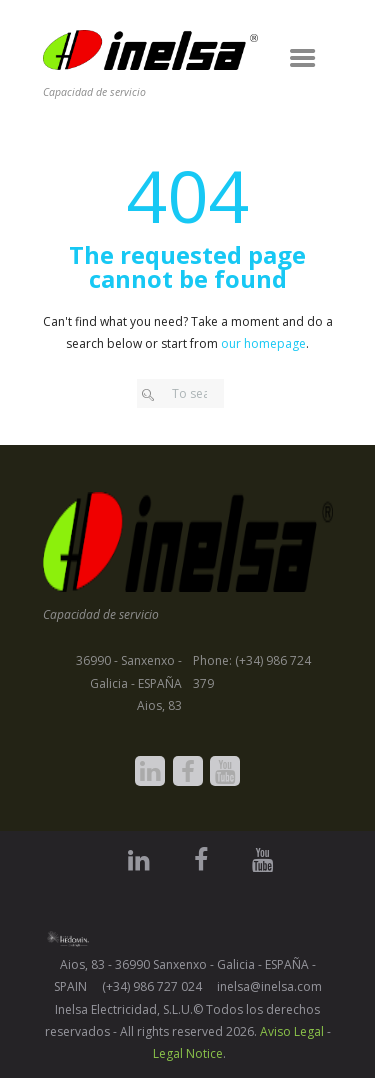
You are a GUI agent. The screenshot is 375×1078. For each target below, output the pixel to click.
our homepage (263, 343)
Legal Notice (188, 1053)
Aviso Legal (292, 1031)
